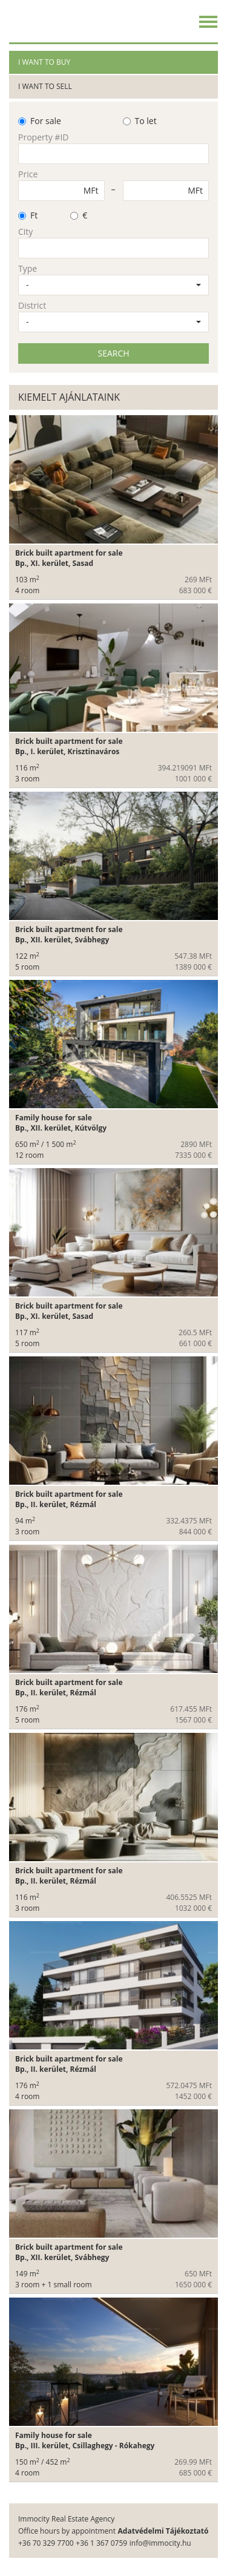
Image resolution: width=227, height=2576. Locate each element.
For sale (39, 120)
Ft (28, 215)
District (32, 305)
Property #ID (43, 137)
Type (27, 268)
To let (140, 120)
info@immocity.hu (160, 2543)
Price (28, 174)
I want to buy (44, 62)
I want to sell (45, 86)
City (25, 231)
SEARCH (113, 353)
